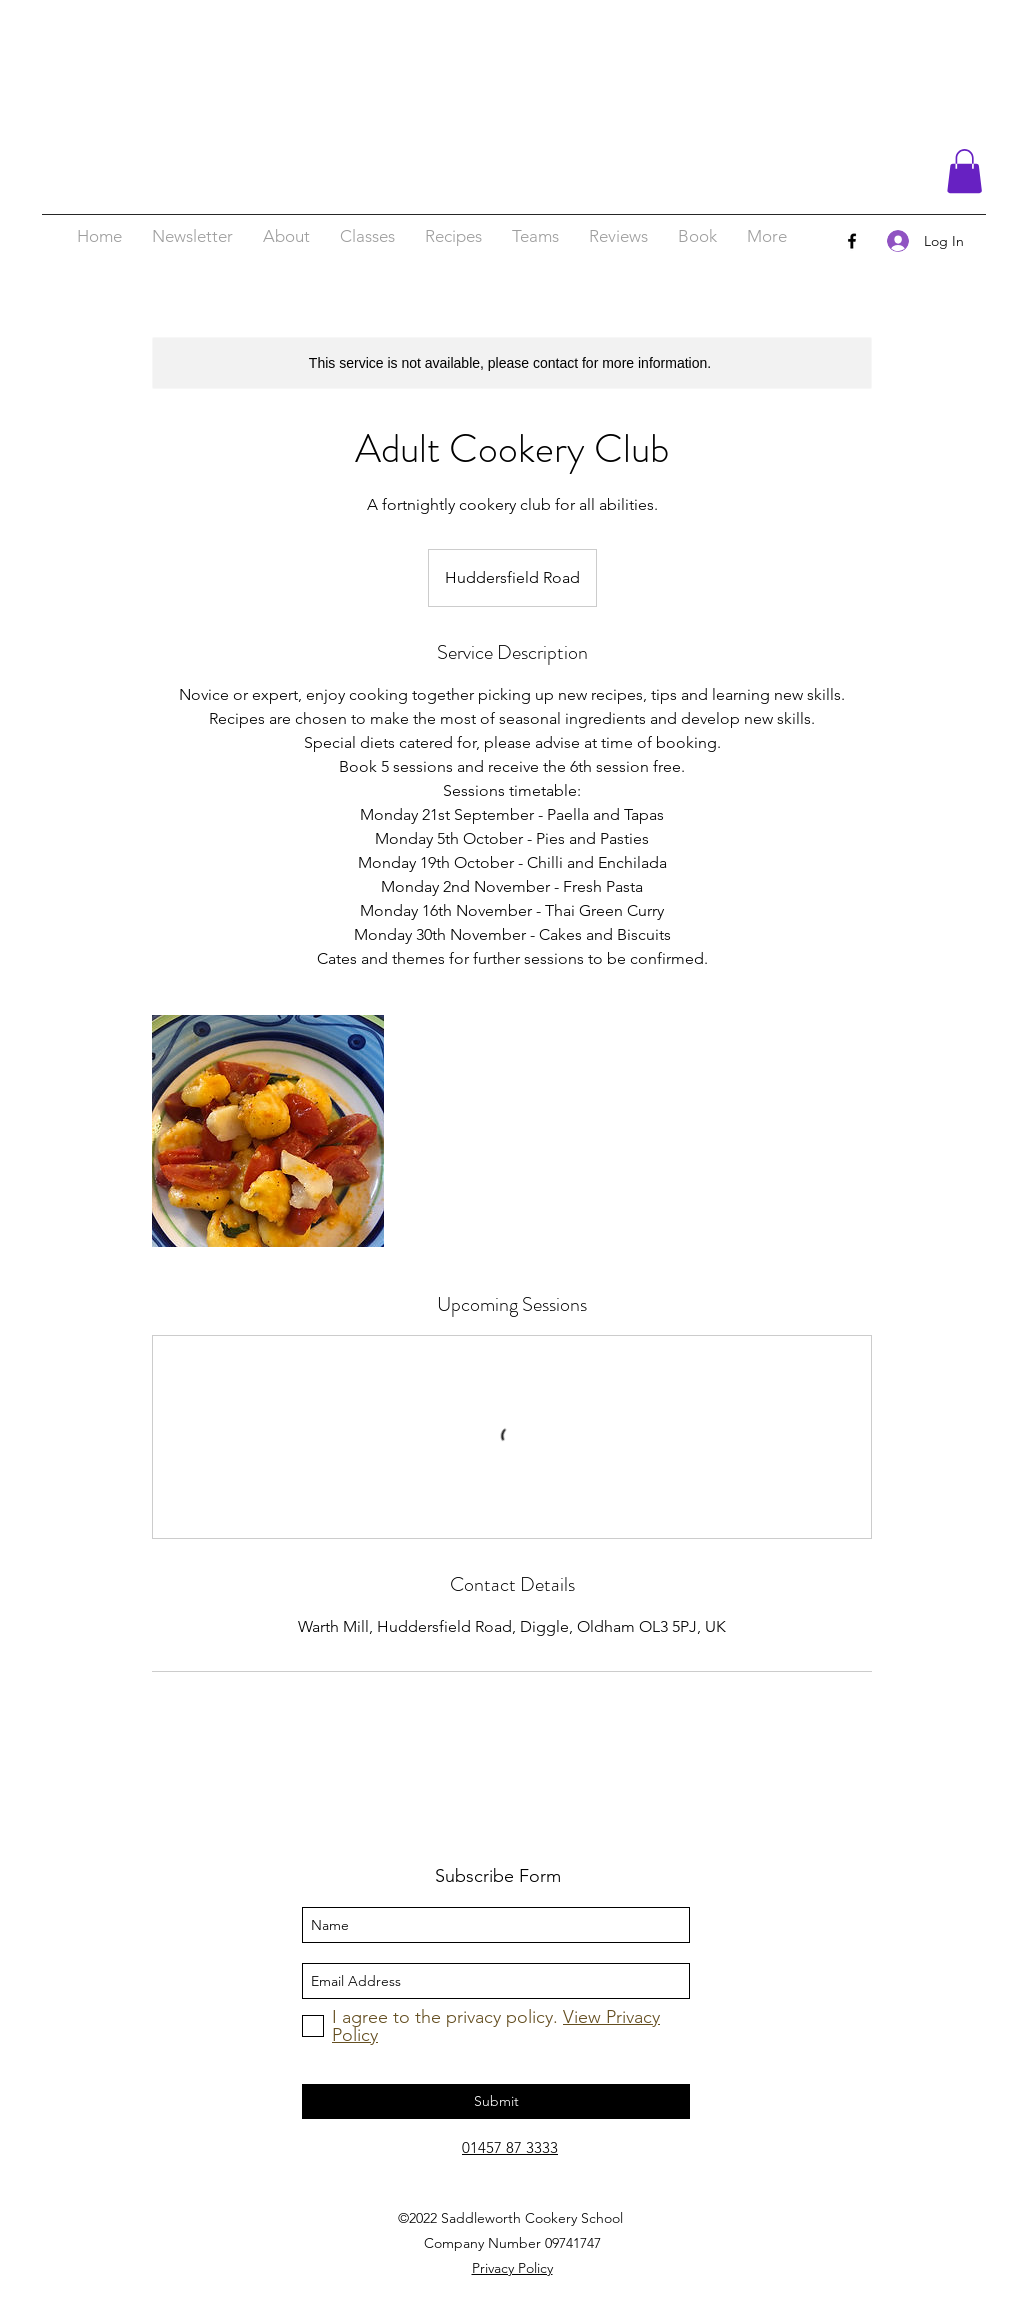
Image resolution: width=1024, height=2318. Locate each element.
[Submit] (496, 2101)
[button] (964, 171)
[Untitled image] (268, 1131)
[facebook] (852, 241)
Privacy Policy (512, 2268)
